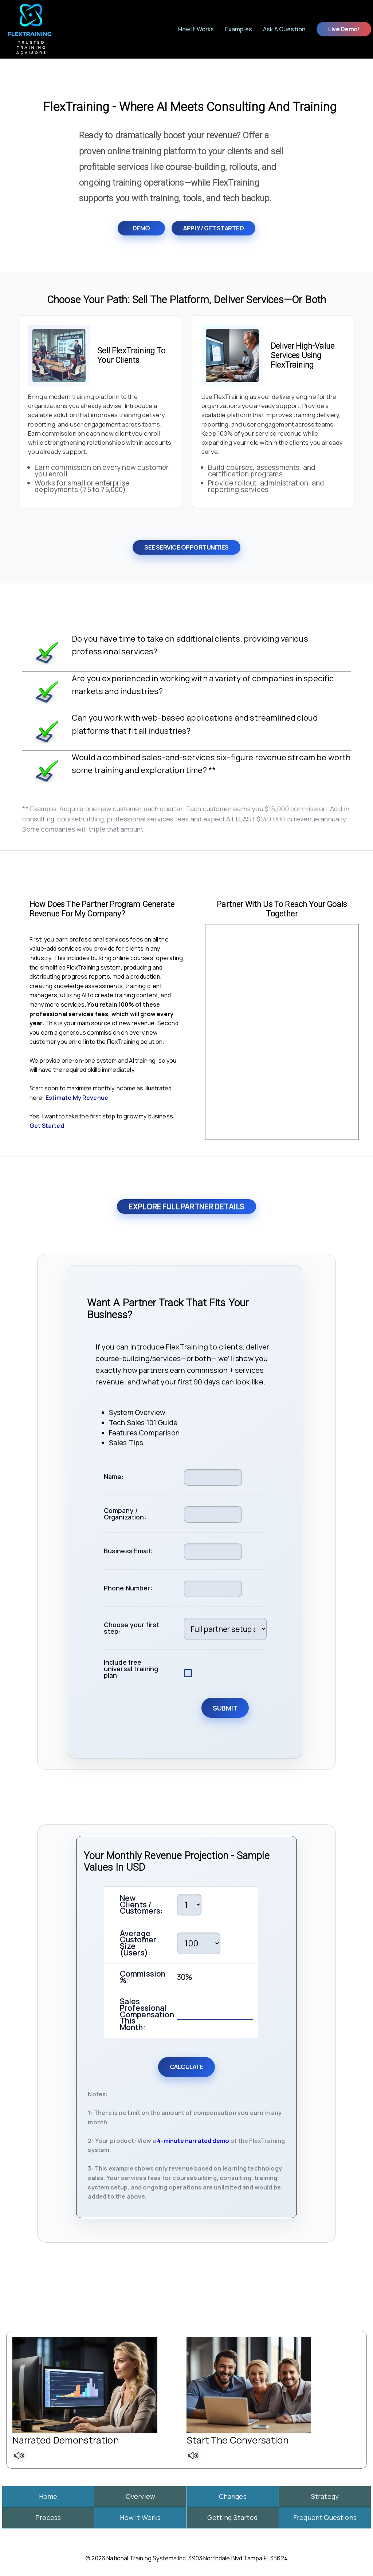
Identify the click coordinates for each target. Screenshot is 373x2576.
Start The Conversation (237, 2440)
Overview (140, 2496)
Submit (225, 1708)
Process (48, 2517)
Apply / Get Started (213, 228)
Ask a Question (284, 29)
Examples (238, 29)
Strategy (325, 2496)
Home (48, 2496)
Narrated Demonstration (65, 2440)
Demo (141, 228)
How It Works (196, 29)
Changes (233, 2496)
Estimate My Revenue (77, 1098)
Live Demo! (344, 29)
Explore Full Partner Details (186, 1206)
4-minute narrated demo (193, 2141)
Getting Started (232, 2517)
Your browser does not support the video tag (282, 1032)
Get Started (47, 1126)
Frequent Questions (325, 2517)
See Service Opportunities (186, 547)
